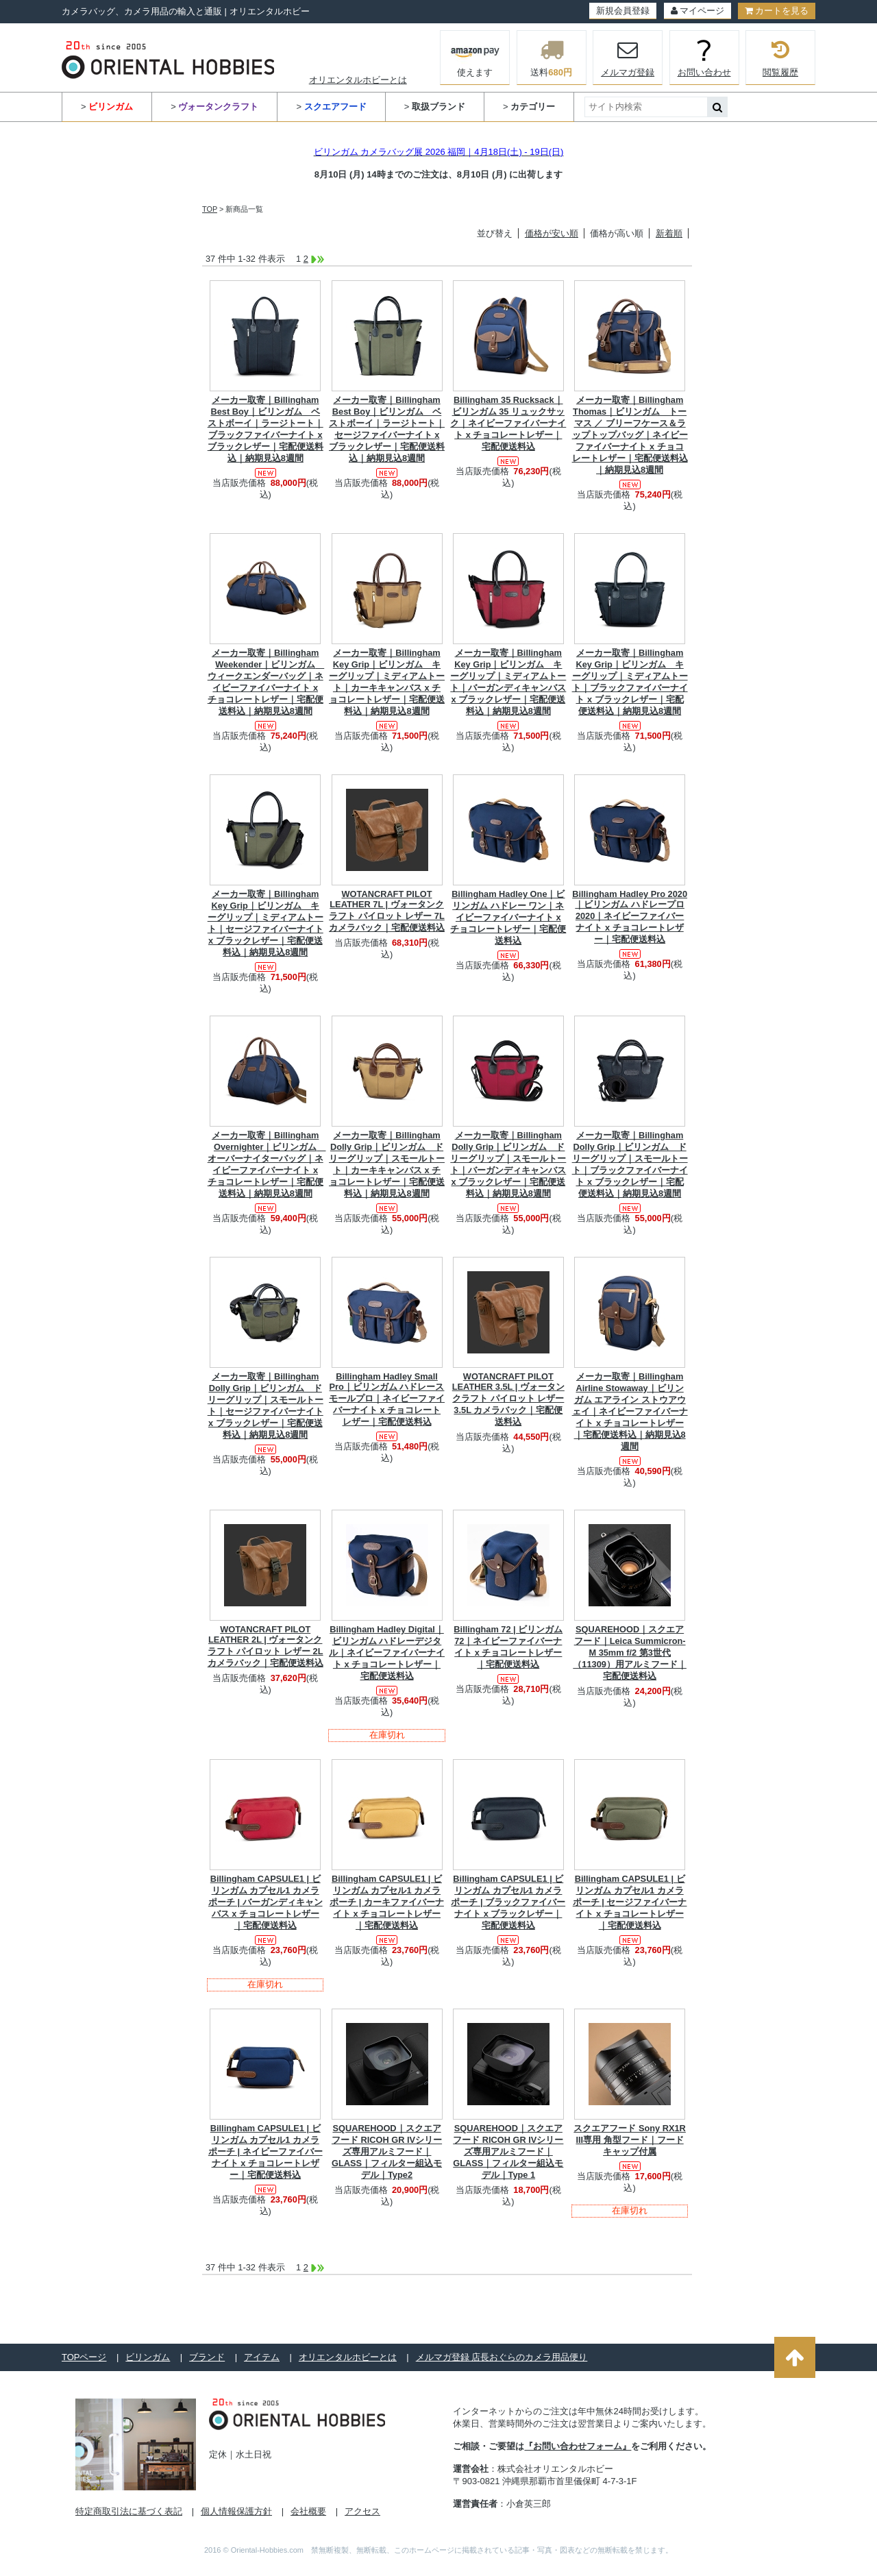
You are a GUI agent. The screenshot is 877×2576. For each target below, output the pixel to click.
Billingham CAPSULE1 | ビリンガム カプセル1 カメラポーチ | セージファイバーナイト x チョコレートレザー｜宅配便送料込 (630, 1902)
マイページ (697, 10)
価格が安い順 (551, 233)
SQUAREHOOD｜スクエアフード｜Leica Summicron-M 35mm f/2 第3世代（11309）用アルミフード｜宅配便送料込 (630, 1652)
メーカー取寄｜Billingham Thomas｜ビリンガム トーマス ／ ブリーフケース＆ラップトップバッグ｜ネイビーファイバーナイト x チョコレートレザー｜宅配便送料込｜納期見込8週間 (630, 435)
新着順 (669, 233)
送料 (551, 57)
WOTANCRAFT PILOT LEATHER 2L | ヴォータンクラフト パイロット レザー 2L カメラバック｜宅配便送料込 (265, 1646)
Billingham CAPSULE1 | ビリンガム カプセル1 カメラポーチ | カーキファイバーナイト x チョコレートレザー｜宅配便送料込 (387, 1902)
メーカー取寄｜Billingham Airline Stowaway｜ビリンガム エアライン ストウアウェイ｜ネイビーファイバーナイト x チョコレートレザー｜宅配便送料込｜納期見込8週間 (630, 1411)
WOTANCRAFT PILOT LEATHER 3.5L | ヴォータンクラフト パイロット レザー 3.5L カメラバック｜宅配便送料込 (508, 1399)
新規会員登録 (623, 10)
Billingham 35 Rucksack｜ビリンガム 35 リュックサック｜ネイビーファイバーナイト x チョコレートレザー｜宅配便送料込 (508, 423)
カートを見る (776, 10)
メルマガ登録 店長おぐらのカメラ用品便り (502, 2357)
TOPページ (84, 2357)
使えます (475, 56)
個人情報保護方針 (236, 2511)
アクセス (362, 2511)
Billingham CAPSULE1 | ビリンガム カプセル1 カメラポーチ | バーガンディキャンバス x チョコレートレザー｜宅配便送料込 (265, 1902)
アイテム (262, 2357)
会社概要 (308, 2511)
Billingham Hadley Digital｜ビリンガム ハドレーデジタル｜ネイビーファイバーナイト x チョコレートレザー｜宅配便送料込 (387, 1652)
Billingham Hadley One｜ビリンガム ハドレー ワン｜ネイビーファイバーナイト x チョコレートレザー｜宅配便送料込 (508, 917)
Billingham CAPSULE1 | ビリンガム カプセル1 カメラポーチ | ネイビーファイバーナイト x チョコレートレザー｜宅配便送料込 (265, 2151)
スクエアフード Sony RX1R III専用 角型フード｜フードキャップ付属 (629, 2140)
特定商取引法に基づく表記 (128, 2511)
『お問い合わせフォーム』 (577, 2446)
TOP (209, 209)
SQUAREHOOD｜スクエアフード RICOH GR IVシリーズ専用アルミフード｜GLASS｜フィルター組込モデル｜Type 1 (508, 2151)
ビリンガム (147, 2357)
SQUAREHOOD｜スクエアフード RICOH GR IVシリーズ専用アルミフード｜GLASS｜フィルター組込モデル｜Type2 (387, 2151)
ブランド (207, 2357)
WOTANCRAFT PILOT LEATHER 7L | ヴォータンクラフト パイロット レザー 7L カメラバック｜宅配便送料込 (387, 911)
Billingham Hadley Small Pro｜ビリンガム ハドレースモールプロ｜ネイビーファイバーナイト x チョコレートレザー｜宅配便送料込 (387, 1399)
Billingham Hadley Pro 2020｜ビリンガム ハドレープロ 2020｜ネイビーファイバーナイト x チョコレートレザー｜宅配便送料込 (629, 916)
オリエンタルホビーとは (358, 80)
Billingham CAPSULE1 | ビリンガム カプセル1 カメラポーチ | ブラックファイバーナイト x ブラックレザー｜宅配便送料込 (508, 1902)
